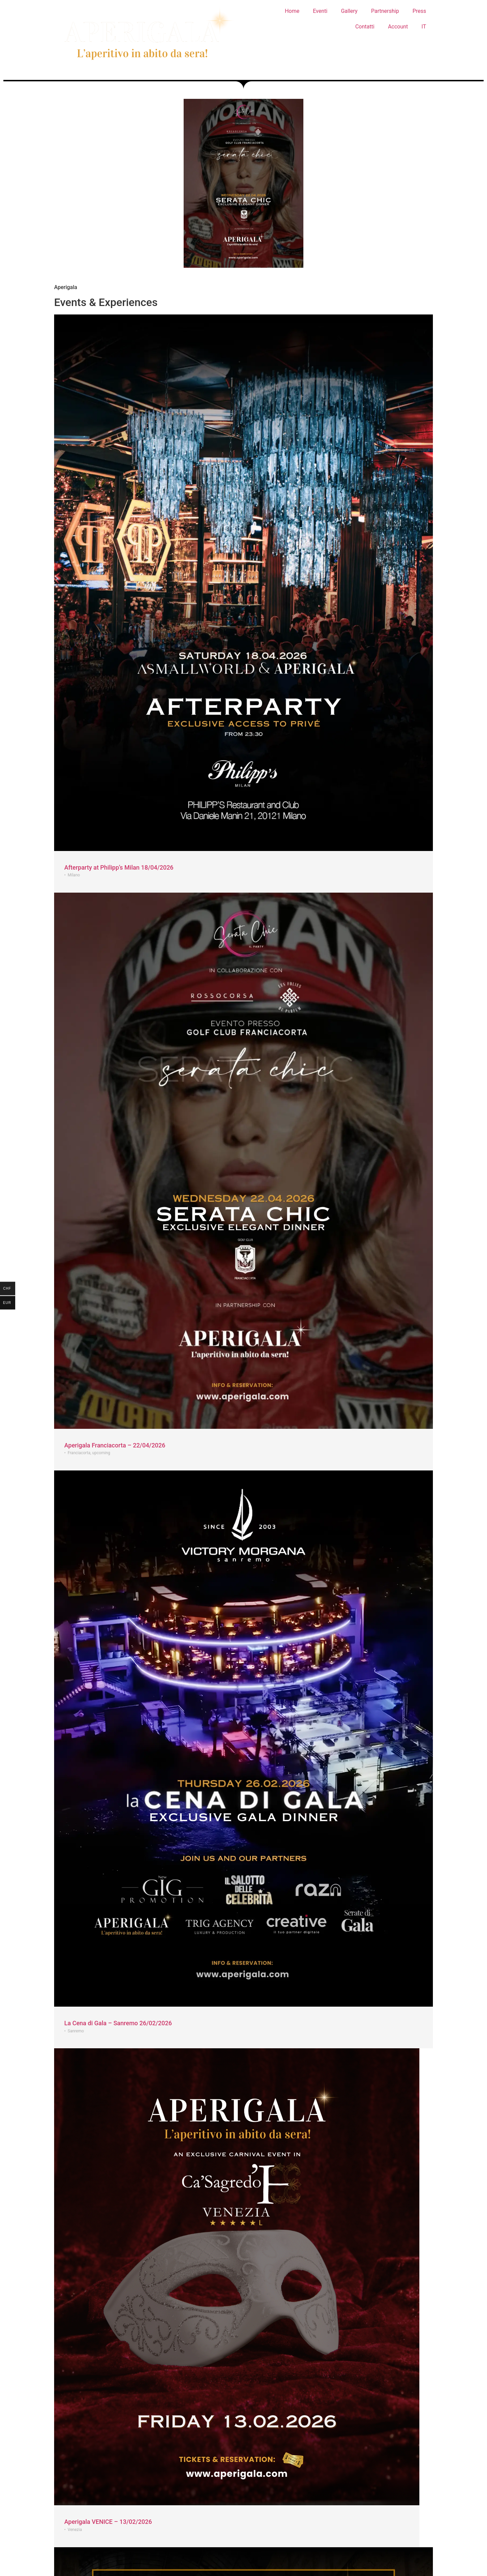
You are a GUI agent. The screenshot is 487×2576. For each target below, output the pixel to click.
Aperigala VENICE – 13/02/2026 (108, 2521)
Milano (74, 875)
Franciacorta (79, 1452)
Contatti (364, 26)
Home (292, 11)
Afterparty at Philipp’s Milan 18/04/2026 (118, 867)
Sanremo (76, 2031)
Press (419, 11)
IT (423, 26)
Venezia (75, 2529)
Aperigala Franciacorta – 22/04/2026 (114, 1445)
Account (398, 26)
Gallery (349, 11)
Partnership (385, 11)
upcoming (101, 1452)
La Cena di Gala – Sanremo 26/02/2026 (118, 2023)
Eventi (320, 11)
